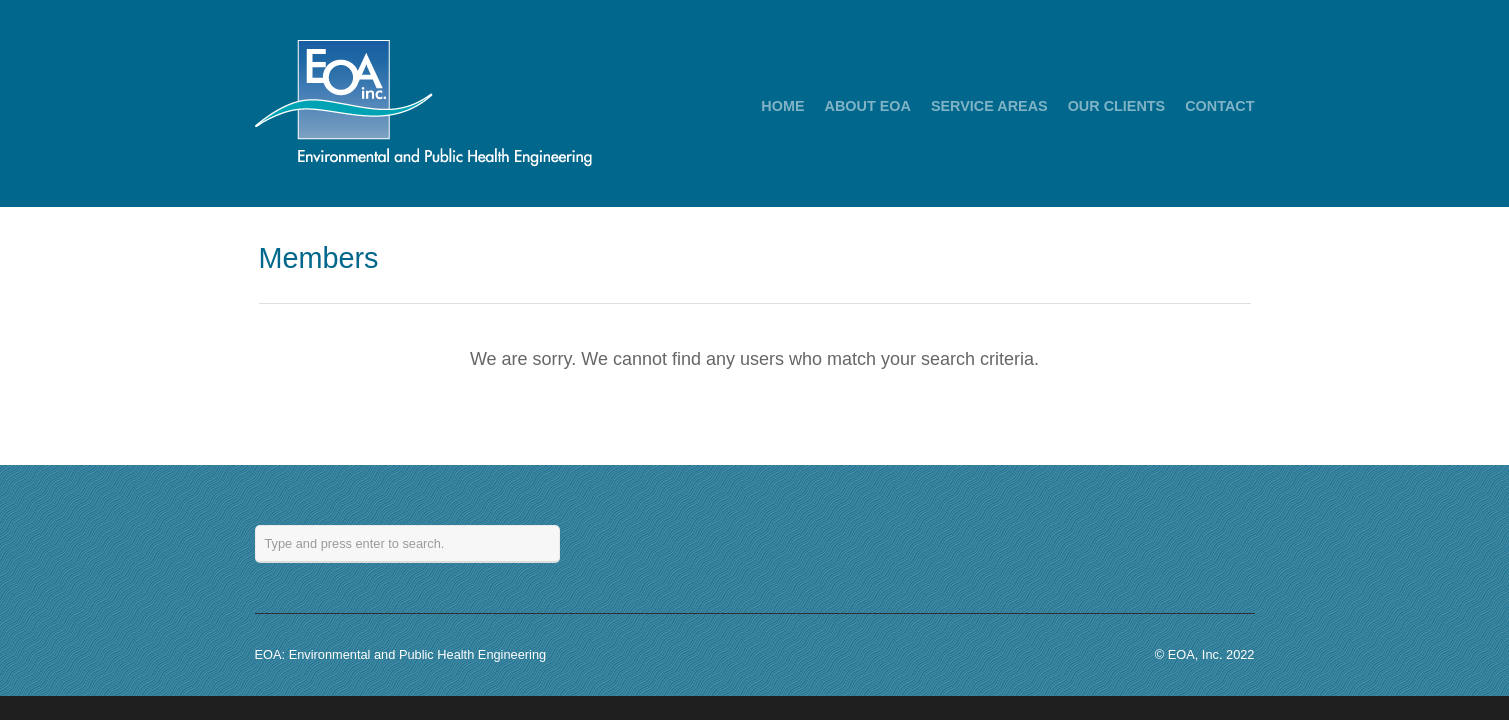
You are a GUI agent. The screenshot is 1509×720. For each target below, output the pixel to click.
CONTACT (1219, 106)
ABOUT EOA (868, 106)
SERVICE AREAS (989, 106)
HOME (782, 106)
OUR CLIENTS (1117, 106)
